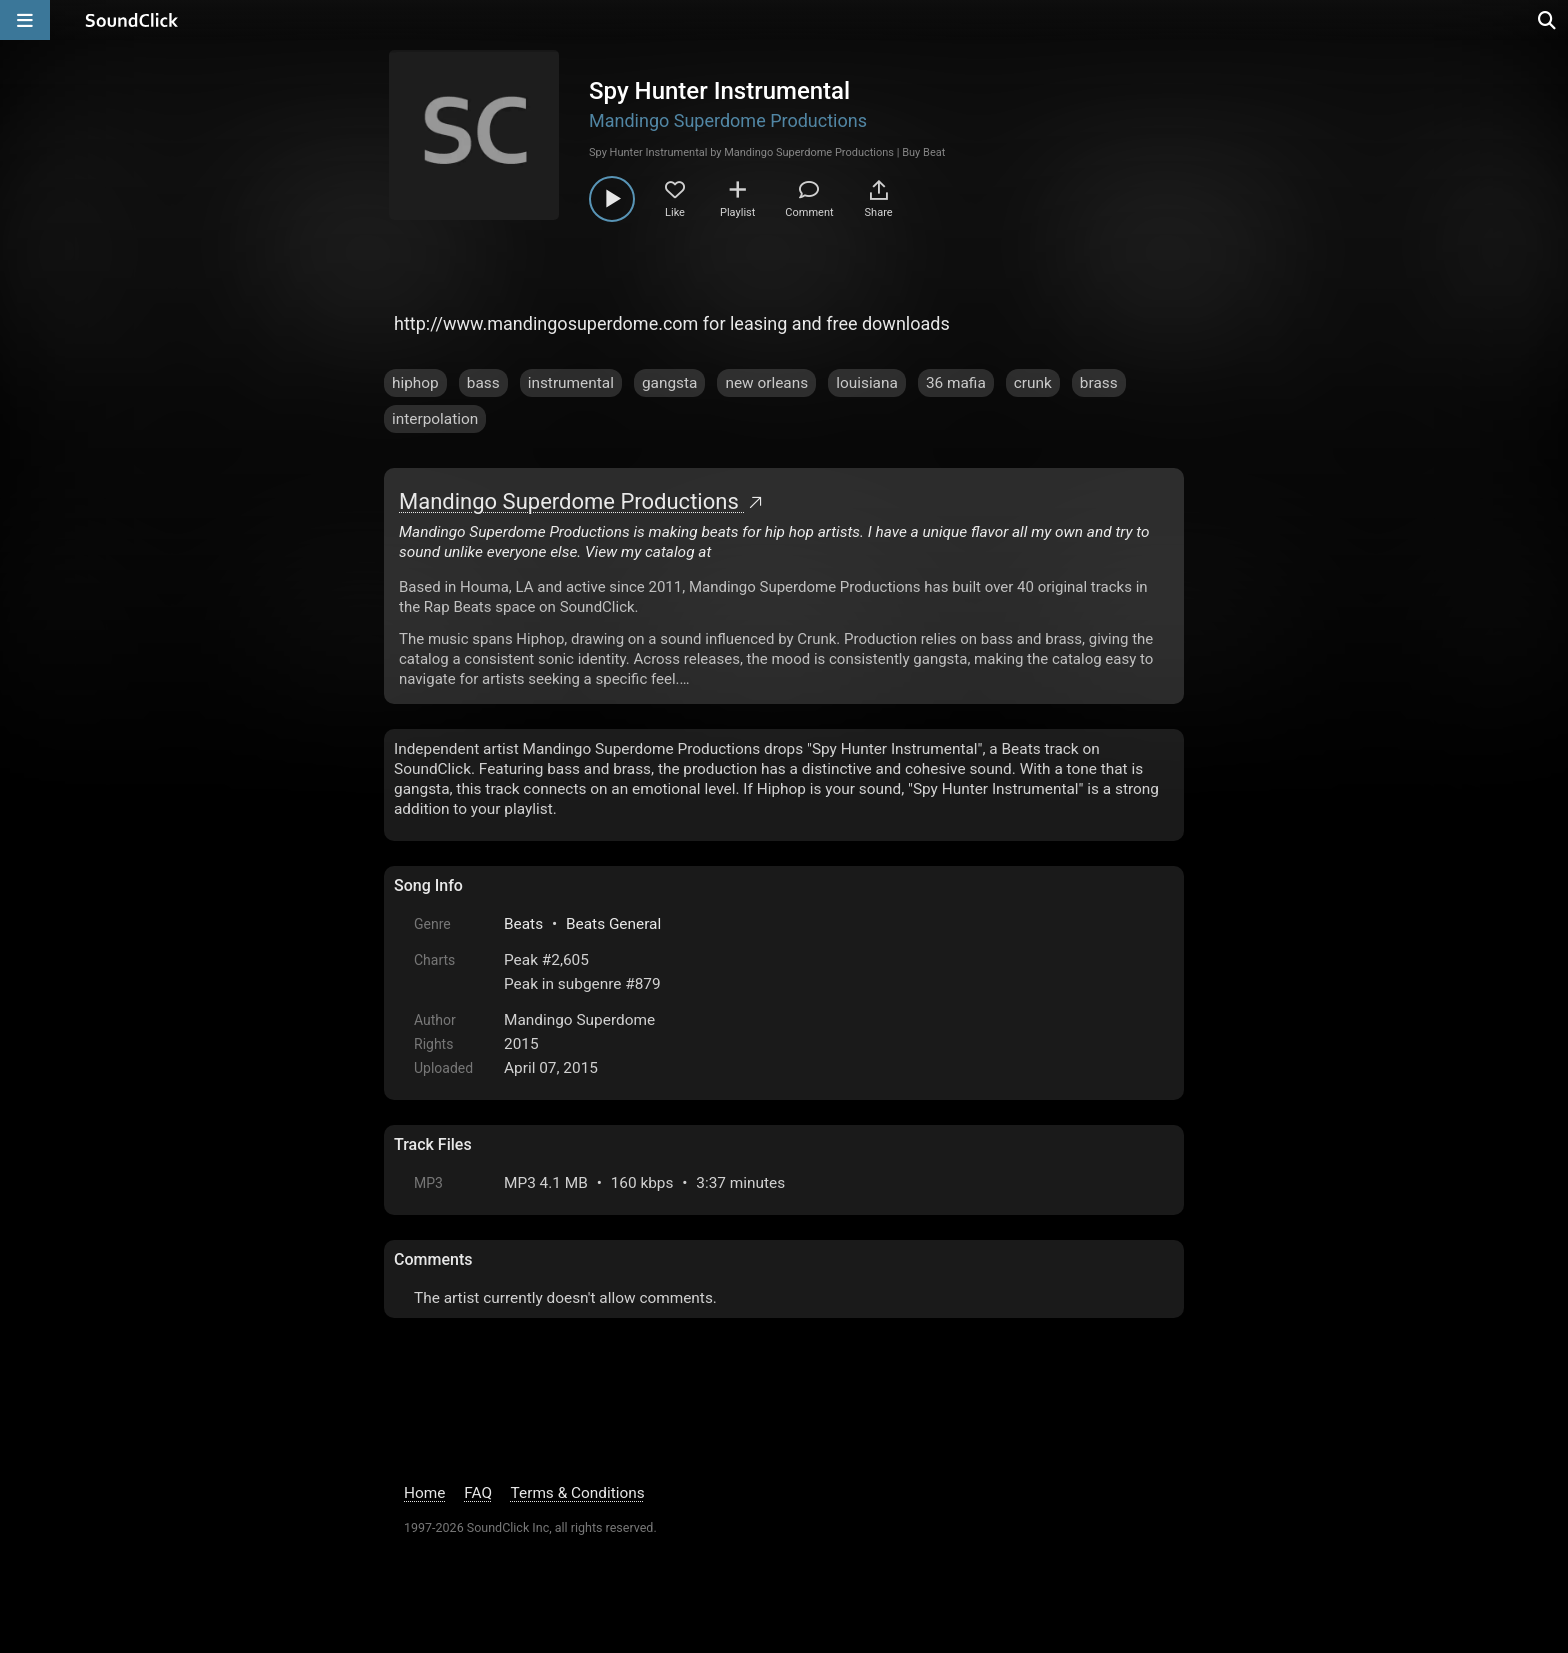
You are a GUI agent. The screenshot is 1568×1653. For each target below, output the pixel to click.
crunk (1033, 383)
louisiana (867, 383)
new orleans (766, 383)
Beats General (613, 924)
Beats (523, 924)
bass (483, 383)
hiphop (415, 383)
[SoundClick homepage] (132, 20)
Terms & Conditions (578, 1493)
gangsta (670, 383)
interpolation (435, 419)
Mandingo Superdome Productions (728, 120)
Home (424, 1493)
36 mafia (956, 383)
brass (1099, 383)
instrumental (571, 383)
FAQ (478, 1493)
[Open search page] (1548, 20)
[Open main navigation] (25, 20)
